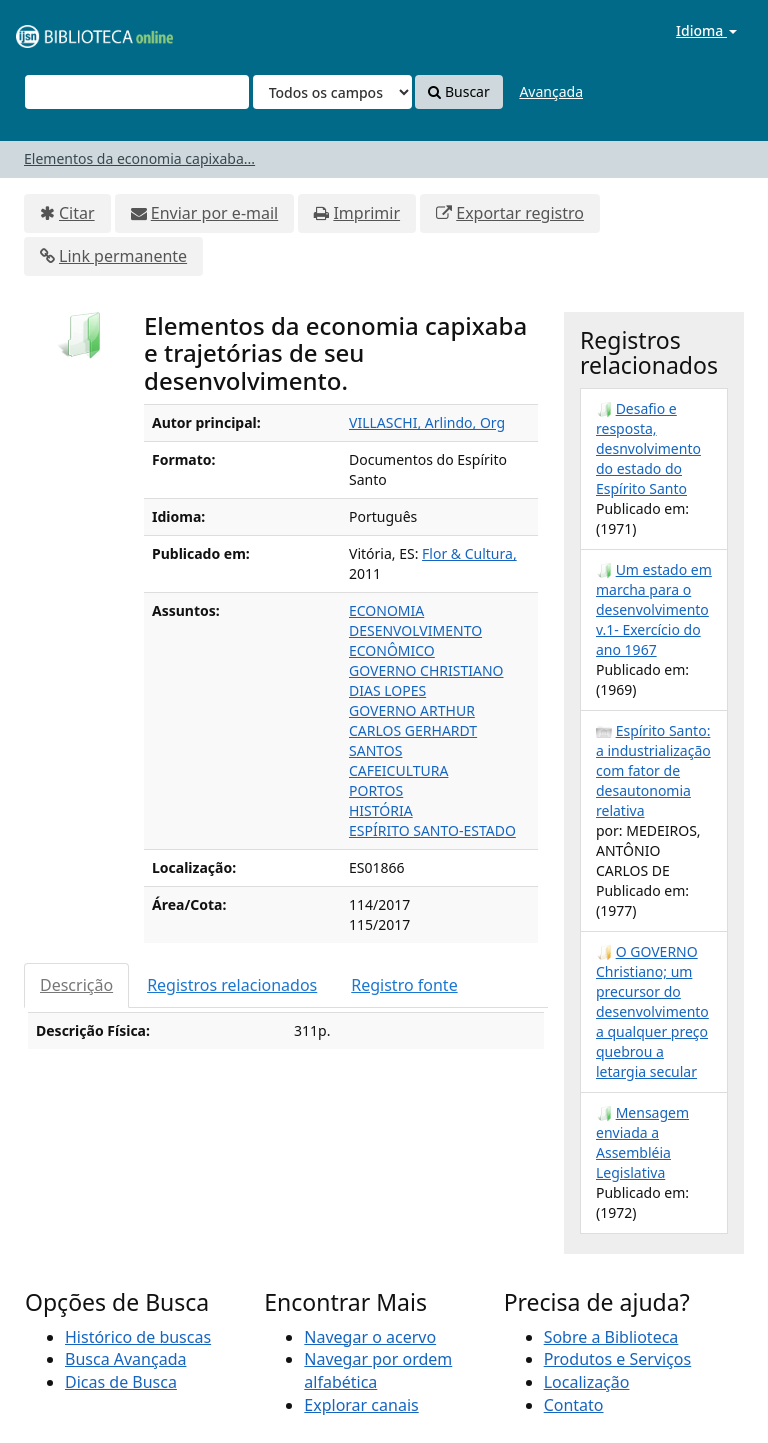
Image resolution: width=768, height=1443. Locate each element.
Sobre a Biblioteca (611, 1337)
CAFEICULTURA (398, 770)
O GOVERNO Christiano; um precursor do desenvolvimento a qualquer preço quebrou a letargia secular (652, 1011)
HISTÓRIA (381, 810)
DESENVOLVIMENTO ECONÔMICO (415, 640)
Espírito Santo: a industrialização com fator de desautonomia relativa (653, 770)
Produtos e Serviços (618, 1359)
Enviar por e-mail (214, 213)
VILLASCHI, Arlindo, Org (427, 422)
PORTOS (376, 790)
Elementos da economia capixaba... (139, 158)
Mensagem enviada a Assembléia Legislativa (642, 1142)
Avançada (551, 91)
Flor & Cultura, (469, 553)
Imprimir (366, 213)
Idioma (706, 30)
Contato (574, 1405)
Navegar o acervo (370, 1337)
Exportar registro (520, 213)
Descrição (76, 985)
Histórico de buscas (138, 1337)
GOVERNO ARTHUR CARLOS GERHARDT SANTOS (413, 730)
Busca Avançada (125, 1359)
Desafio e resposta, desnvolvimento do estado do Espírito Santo (648, 448)
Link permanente (123, 256)
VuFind (64, 30)
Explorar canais (361, 1405)
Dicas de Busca (121, 1382)
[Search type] (332, 92)
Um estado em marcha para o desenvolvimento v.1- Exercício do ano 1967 (654, 609)
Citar (77, 213)
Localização (587, 1382)
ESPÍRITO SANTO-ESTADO (432, 830)
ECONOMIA (386, 610)
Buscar (458, 91)
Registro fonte (404, 985)
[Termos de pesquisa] (137, 92)
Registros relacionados (232, 985)
